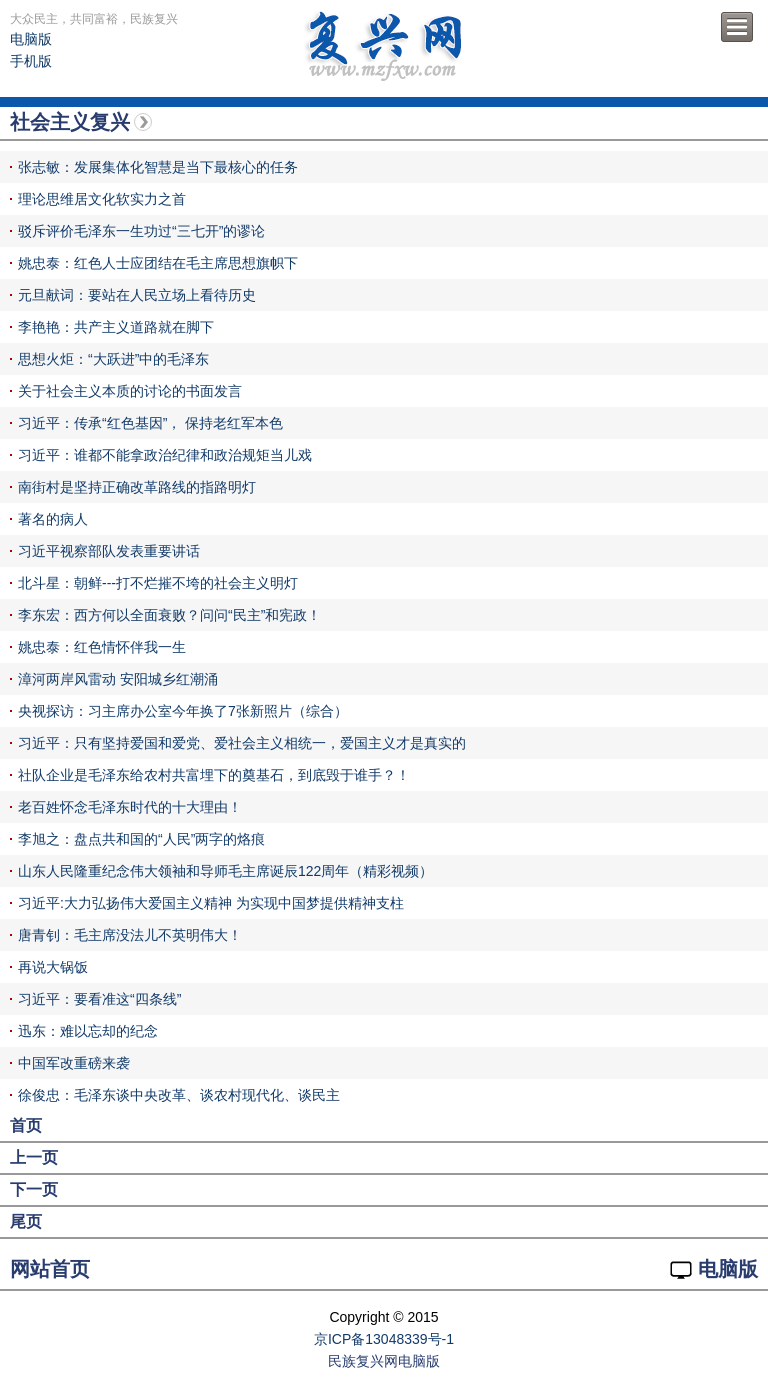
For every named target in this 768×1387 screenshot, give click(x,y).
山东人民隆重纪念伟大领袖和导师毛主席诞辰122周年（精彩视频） (225, 871)
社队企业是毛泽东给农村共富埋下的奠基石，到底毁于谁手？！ (214, 775)
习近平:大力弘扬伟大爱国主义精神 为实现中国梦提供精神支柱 (211, 903)
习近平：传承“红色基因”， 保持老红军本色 (150, 423)
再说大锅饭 (53, 967)
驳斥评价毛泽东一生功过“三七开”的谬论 (141, 231)
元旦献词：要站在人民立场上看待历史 (137, 295)
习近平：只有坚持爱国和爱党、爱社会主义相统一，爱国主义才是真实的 (242, 743)
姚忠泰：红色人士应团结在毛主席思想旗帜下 (158, 263)
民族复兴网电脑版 (384, 1361)
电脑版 (31, 39)
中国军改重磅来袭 (74, 1063)
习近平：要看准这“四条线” (99, 999)
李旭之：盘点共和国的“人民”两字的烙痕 (141, 839)
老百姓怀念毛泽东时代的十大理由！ (130, 807)
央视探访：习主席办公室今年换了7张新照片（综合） (183, 711)
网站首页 (50, 1269)
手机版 (31, 61)
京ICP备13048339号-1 (384, 1339)
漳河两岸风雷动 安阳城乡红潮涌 (118, 679)
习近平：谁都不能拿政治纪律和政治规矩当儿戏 (165, 455)
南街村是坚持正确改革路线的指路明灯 (137, 487)
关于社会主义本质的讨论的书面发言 (130, 391)
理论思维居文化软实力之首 (102, 199)
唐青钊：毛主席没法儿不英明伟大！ (130, 935)
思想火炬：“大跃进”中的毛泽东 (113, 359)
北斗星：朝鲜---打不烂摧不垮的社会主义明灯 (158, 583)
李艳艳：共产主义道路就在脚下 (116, 327)
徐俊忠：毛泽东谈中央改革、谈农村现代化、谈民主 (179, 1095)
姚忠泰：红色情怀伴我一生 (102, 647)
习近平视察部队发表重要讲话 (109, 551)
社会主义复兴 (70, 122)
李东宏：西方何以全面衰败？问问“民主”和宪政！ (169, 615)
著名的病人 (53, 519)
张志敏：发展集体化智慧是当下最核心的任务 (158, 167)
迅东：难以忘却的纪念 (88, 1031)
